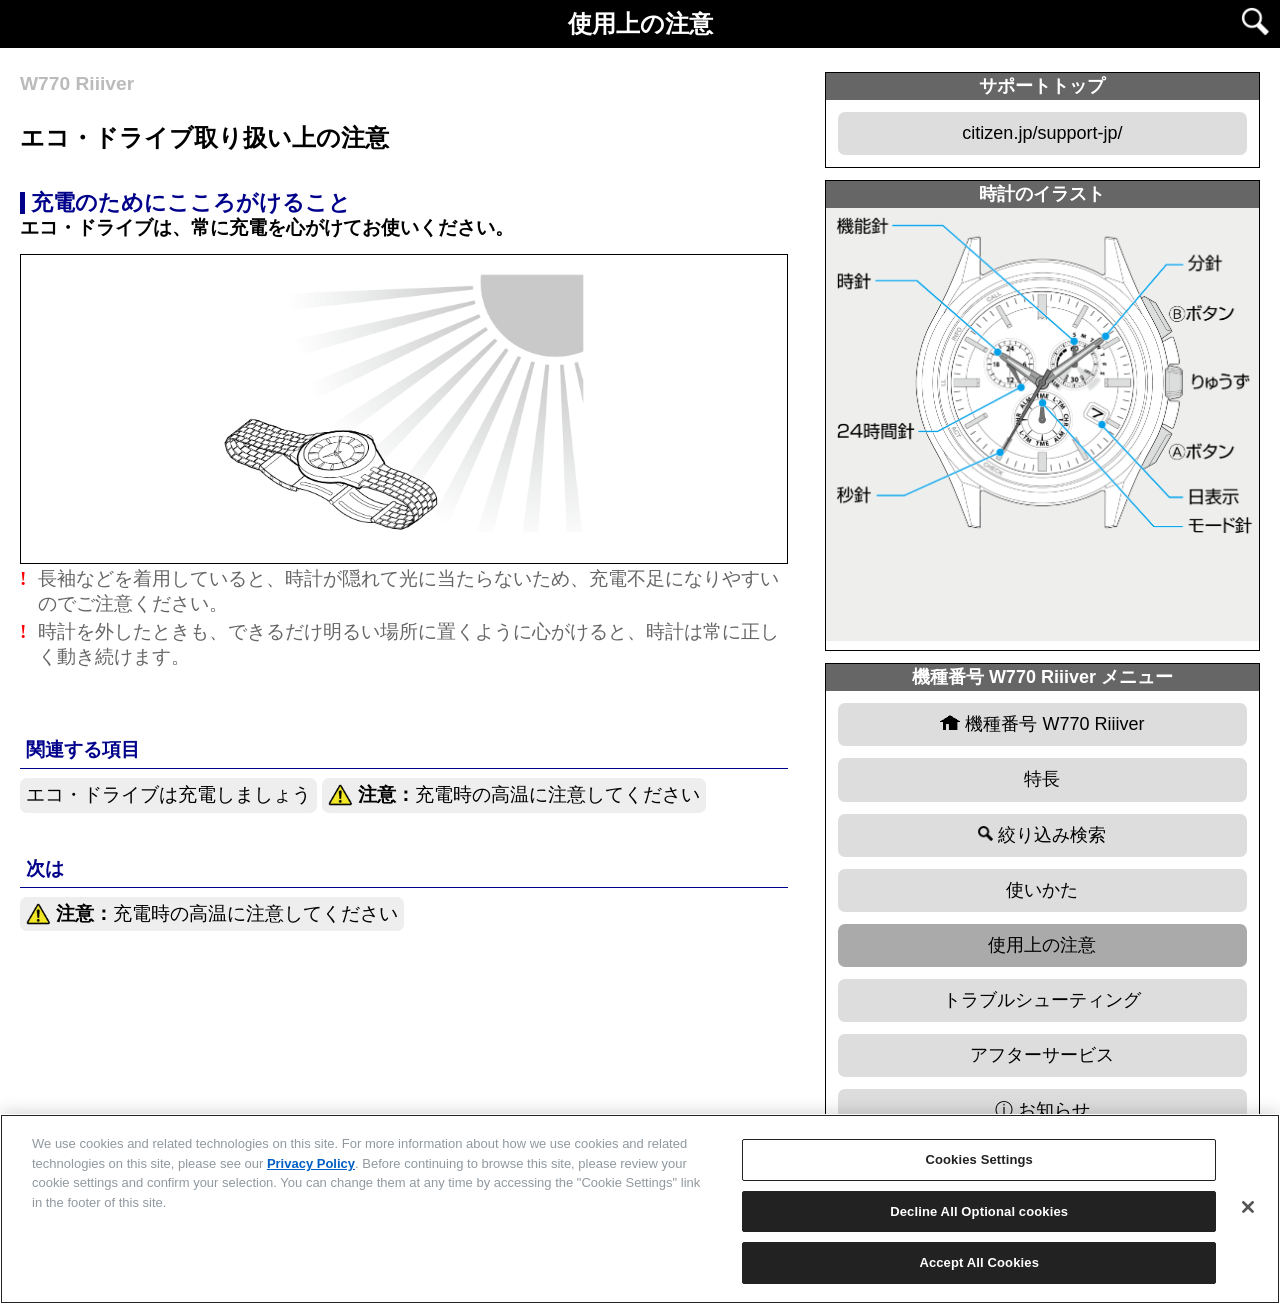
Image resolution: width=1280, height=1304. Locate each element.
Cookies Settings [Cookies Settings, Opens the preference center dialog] (979, 1159)
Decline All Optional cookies (979, 1211)
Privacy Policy (311, 1163)
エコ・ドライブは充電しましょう (168, 794)
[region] (640, 1209)
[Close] (1248, 1207)
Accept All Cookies (979, 1262)
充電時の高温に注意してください (514, 795)
